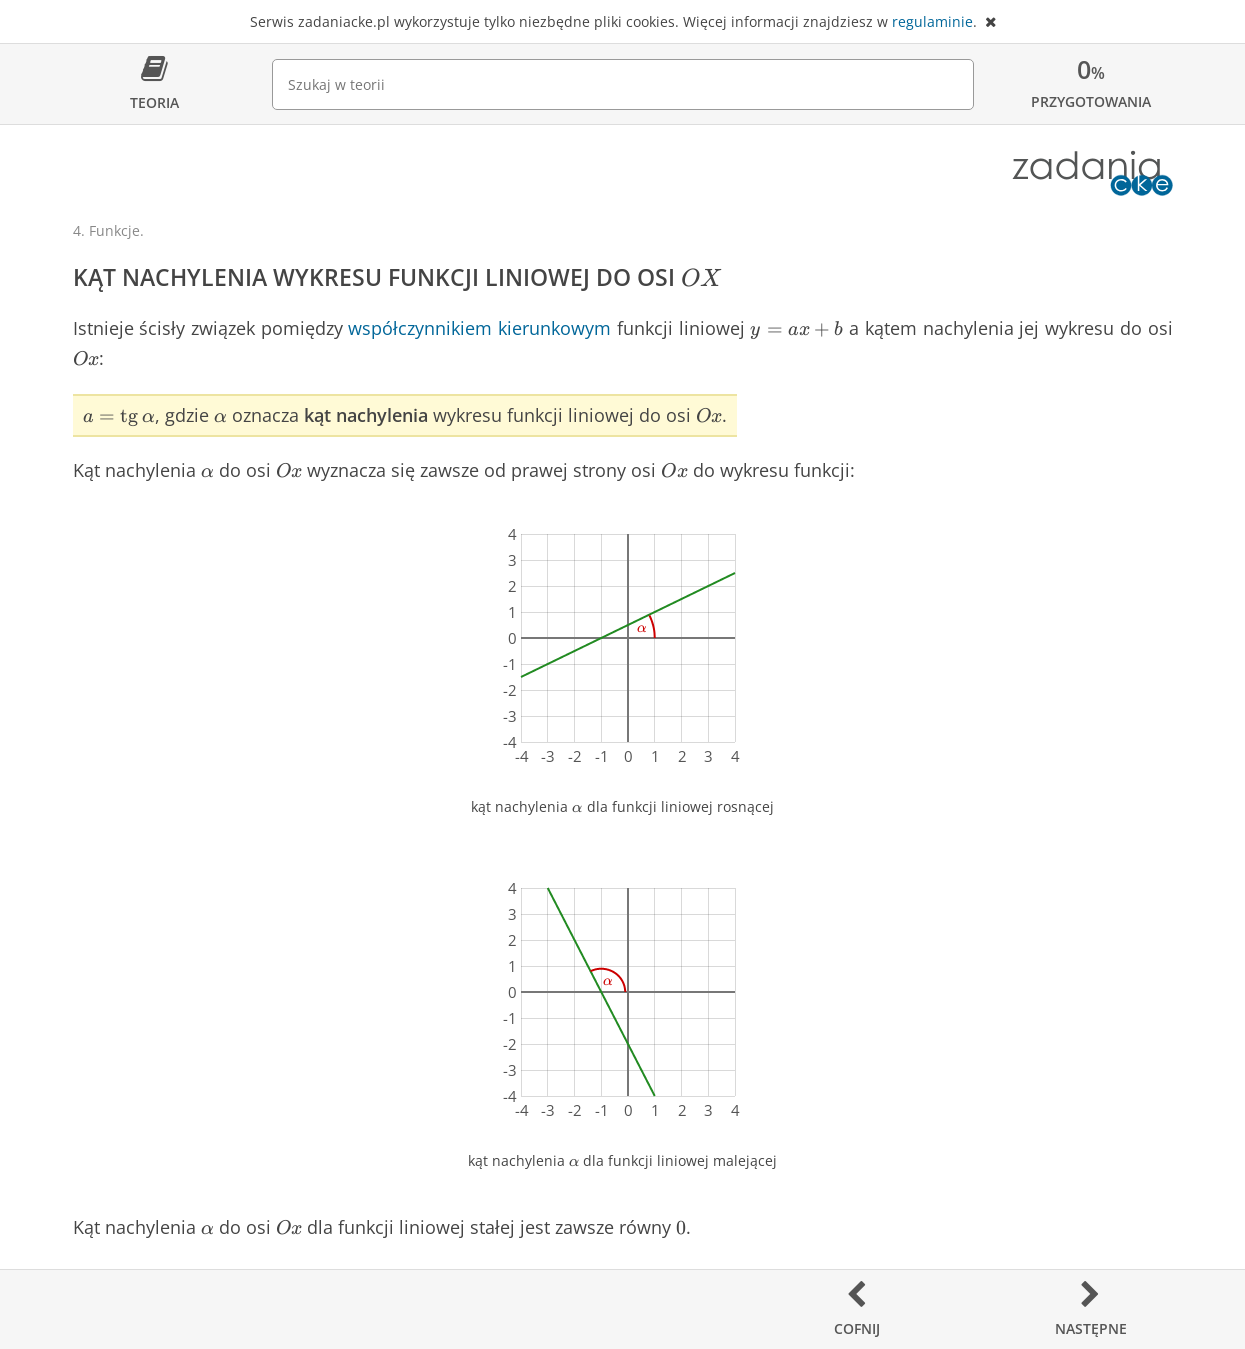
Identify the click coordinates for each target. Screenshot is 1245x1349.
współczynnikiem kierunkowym (479, 328)
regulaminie (932, 21)
